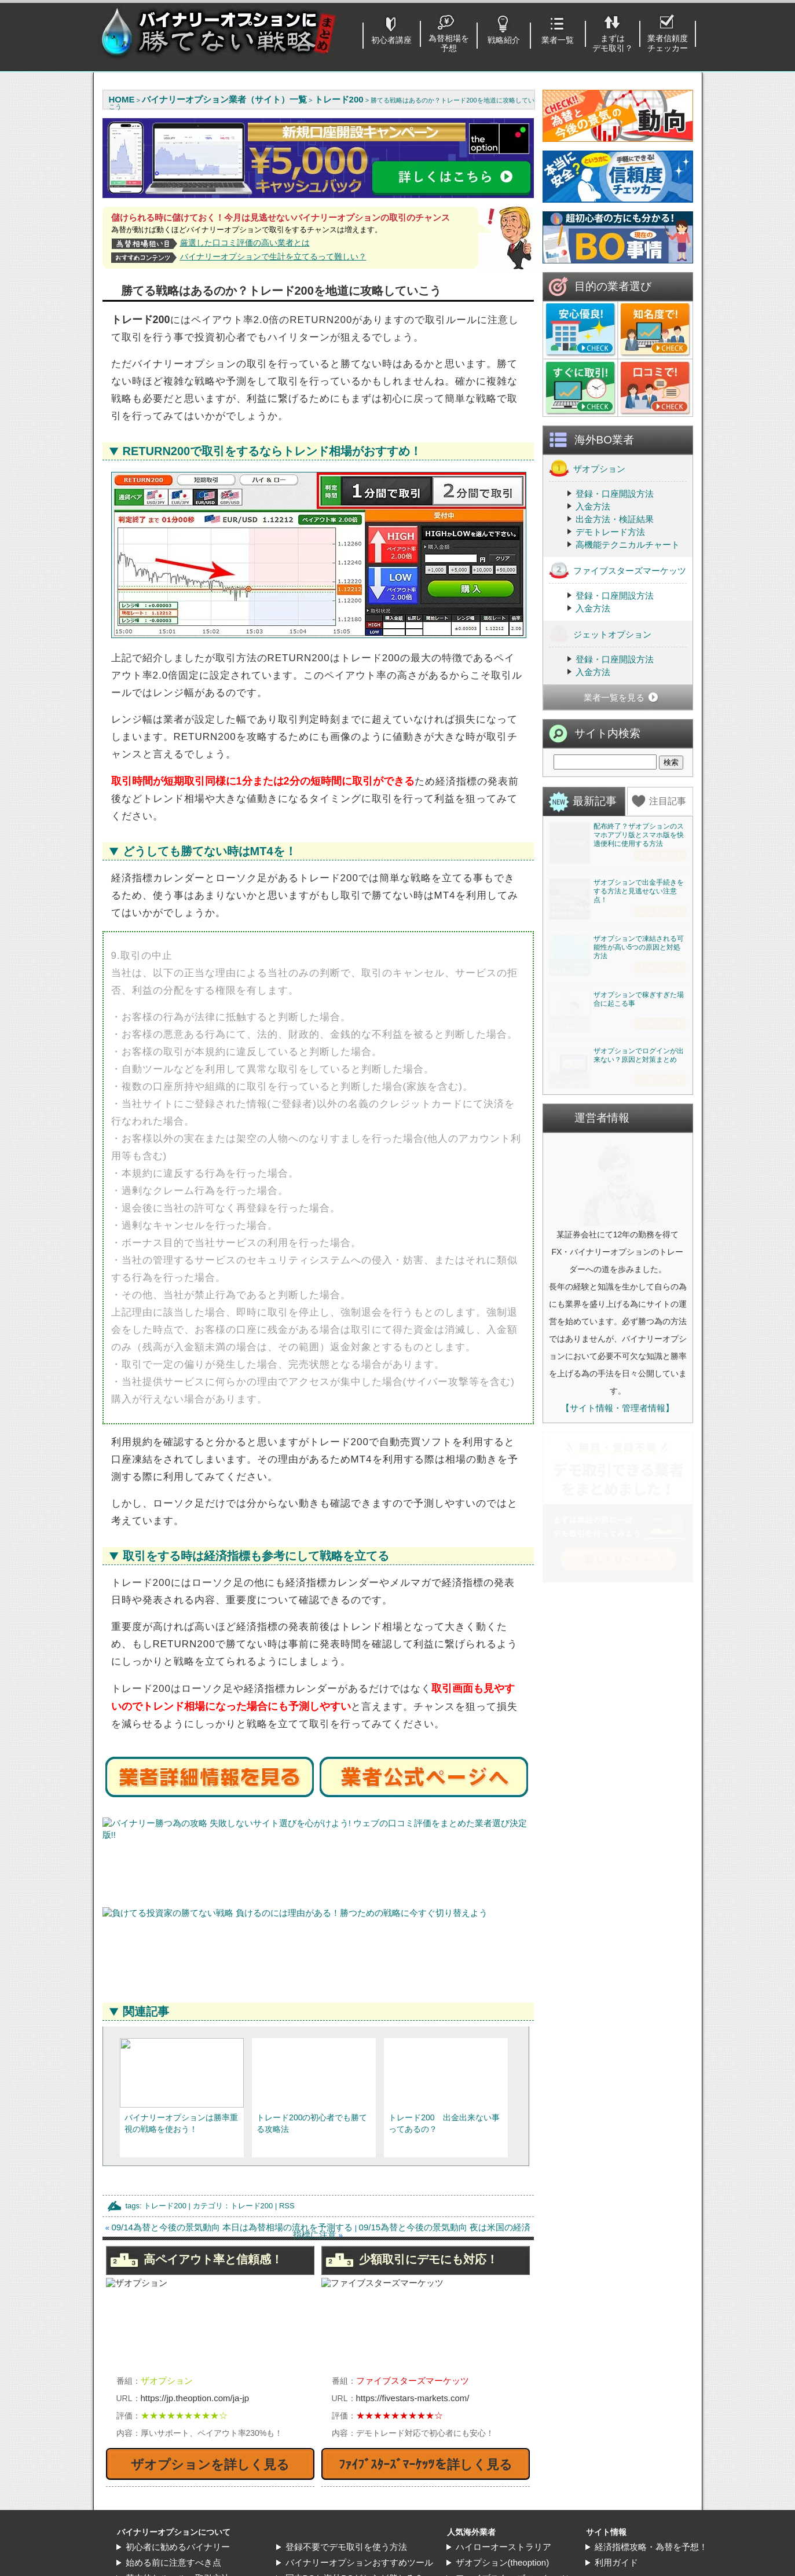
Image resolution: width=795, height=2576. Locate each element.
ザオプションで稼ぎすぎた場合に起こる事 (638, 1251)
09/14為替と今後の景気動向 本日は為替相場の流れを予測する (232, 2227)
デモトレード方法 (610, 532)
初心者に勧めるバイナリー (178, 2547)
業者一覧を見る (614, 697)
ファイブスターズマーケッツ (617, 570)
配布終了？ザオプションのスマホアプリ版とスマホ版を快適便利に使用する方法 (638, 835)
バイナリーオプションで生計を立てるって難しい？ (273, 256)
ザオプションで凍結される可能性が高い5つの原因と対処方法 (638, 1115)
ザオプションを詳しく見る (210, 2464)
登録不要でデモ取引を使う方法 (346, 2547)
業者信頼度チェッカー (667, 43)
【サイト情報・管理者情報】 (617, 1744)
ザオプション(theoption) (502, 2562)
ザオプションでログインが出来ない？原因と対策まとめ (638, 1391)
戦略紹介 (504, 40)
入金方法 (593, 506)
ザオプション (587, 468)
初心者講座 (391, 40)
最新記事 (595, 801)
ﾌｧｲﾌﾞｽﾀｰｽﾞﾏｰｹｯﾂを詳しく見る (425, 2464)
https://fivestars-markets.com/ (413, 2398)
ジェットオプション (600, 633)
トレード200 (165, 2205)
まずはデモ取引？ (612, 43)
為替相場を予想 (448, 43)
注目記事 (667, 801)
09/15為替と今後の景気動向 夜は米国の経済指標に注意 (411, 2231)
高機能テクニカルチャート (628, 544)
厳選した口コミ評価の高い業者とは (245, 242)
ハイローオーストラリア (503, 2547)
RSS (287, 2205)
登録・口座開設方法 (615, 494)
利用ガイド (616, 2562)
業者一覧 (557, 40)
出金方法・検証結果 (615, 519)
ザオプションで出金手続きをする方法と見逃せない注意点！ (638, 975)
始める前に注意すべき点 (173, 2562)
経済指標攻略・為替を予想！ (651, 2547)
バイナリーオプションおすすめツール (359, 2562)
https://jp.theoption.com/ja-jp (195, 2398)
